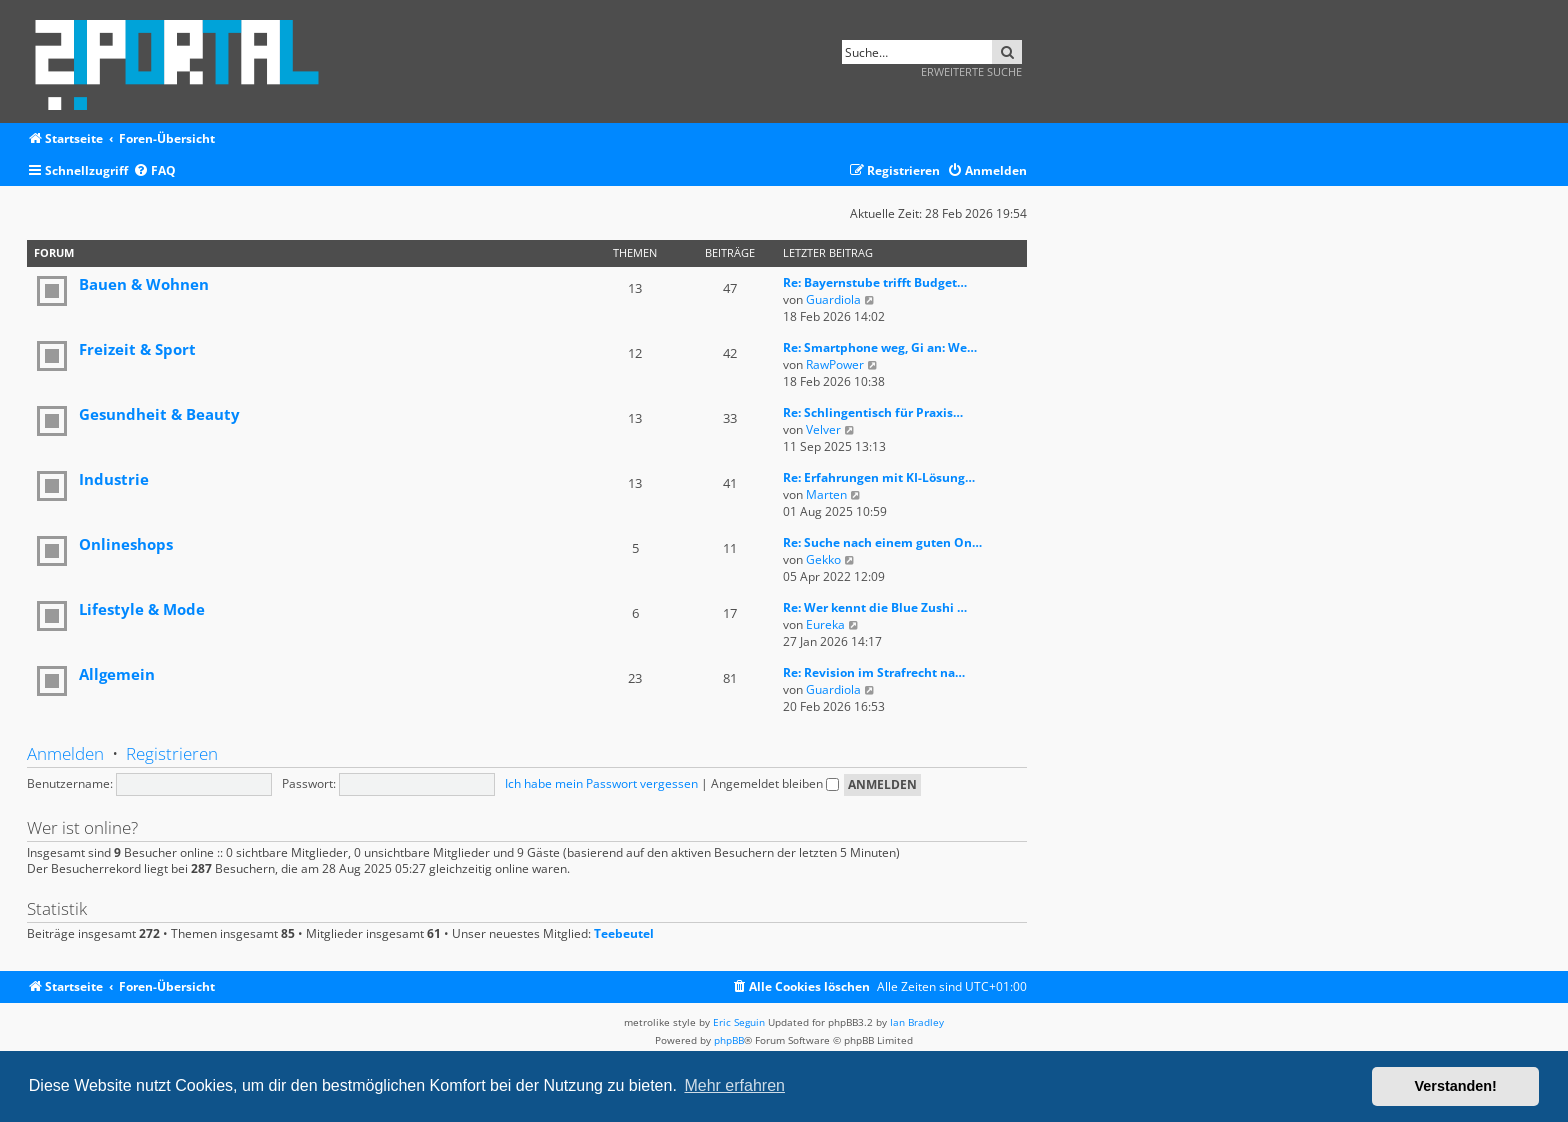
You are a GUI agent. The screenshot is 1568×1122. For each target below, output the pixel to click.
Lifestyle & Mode (142, 609)
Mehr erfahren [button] (734, 1085)
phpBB (729, 1040)
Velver (823, 429)
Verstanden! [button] (1456, 1086)
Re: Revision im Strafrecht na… (874, 672)
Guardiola (833, 299)
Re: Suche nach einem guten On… (882, 542)
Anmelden (65, 753)
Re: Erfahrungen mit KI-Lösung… (879, 477)
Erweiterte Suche (971, 71)
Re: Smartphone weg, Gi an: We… (880, 347)
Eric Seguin (739, 1022)
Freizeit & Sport (137, 349)
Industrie (114, 479)
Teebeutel (624, 934)
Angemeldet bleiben (775, 783)
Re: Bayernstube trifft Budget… (875, 282)
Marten (826, 494)
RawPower (835, 364)
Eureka (825, 624)
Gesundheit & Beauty (159, 414)
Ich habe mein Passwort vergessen (601, 783)
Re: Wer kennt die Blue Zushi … (875, 607)
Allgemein (117, 674)
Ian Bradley (917, 1022)
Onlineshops (126, 544)
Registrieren (172, 753)
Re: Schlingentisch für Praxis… (873, 412)
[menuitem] (154, 171)
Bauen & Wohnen (144, 284)
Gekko (823, 559)
